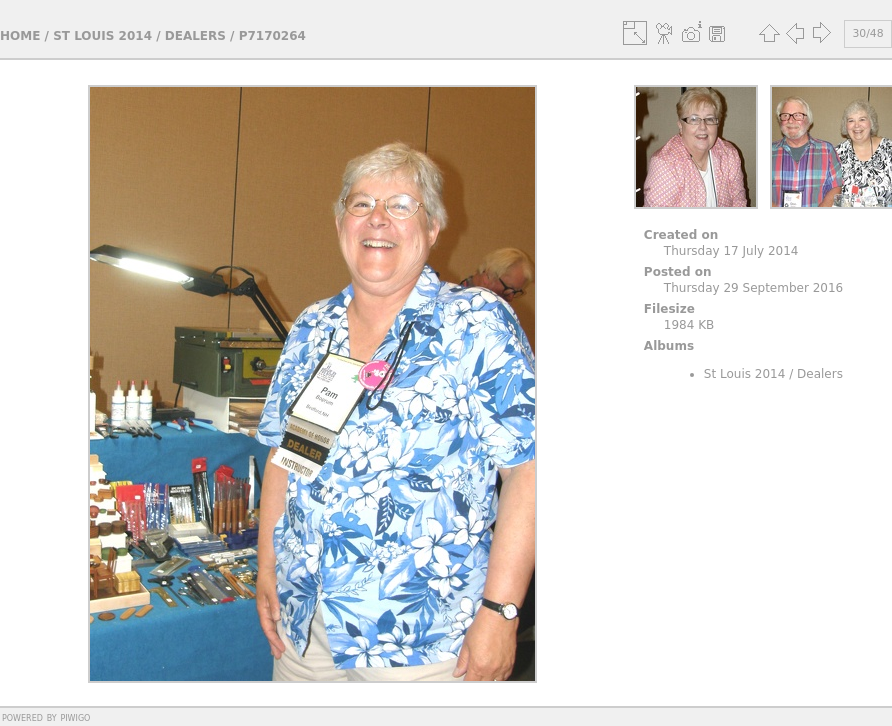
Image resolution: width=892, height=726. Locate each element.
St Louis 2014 (102, 36)
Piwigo (75, 717)
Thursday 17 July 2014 (731, 251)
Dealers (195, 36)
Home (20, 36)
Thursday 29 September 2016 (753, 288)
